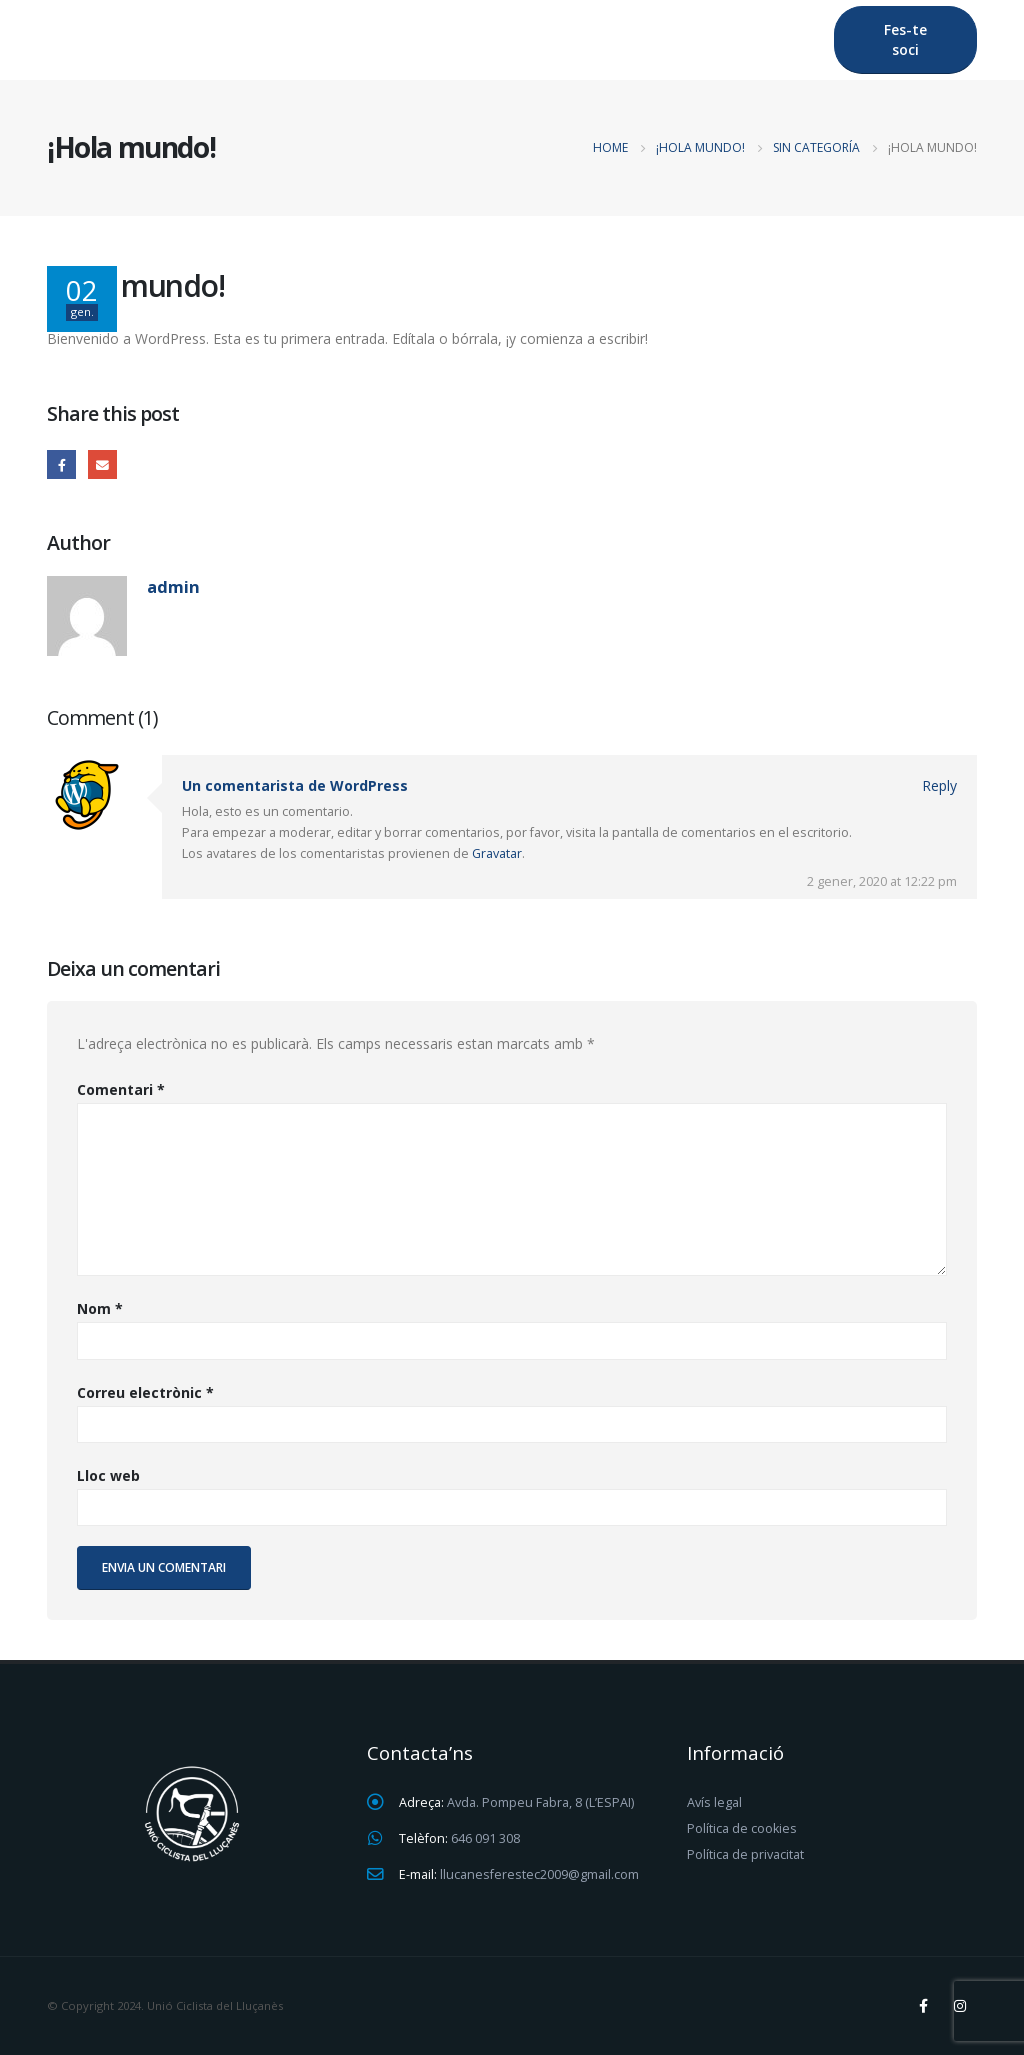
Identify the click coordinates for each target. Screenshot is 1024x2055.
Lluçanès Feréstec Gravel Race (555, 40)
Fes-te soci (905, 39)
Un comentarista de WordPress (295, 785)
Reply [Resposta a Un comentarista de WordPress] (939, 785)
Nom (100, 1308)
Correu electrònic (145, 1392)
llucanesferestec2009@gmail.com (539, 1874)
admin (173, 586)
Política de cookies (742, 1828)
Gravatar (497, 853)
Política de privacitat (745, 1854)
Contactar (758, 40)
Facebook (61, 464)
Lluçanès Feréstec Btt (310, 40)
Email (102, 464)
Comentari (121, 1089)
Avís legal (714, 1802)
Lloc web (108, 1475)
